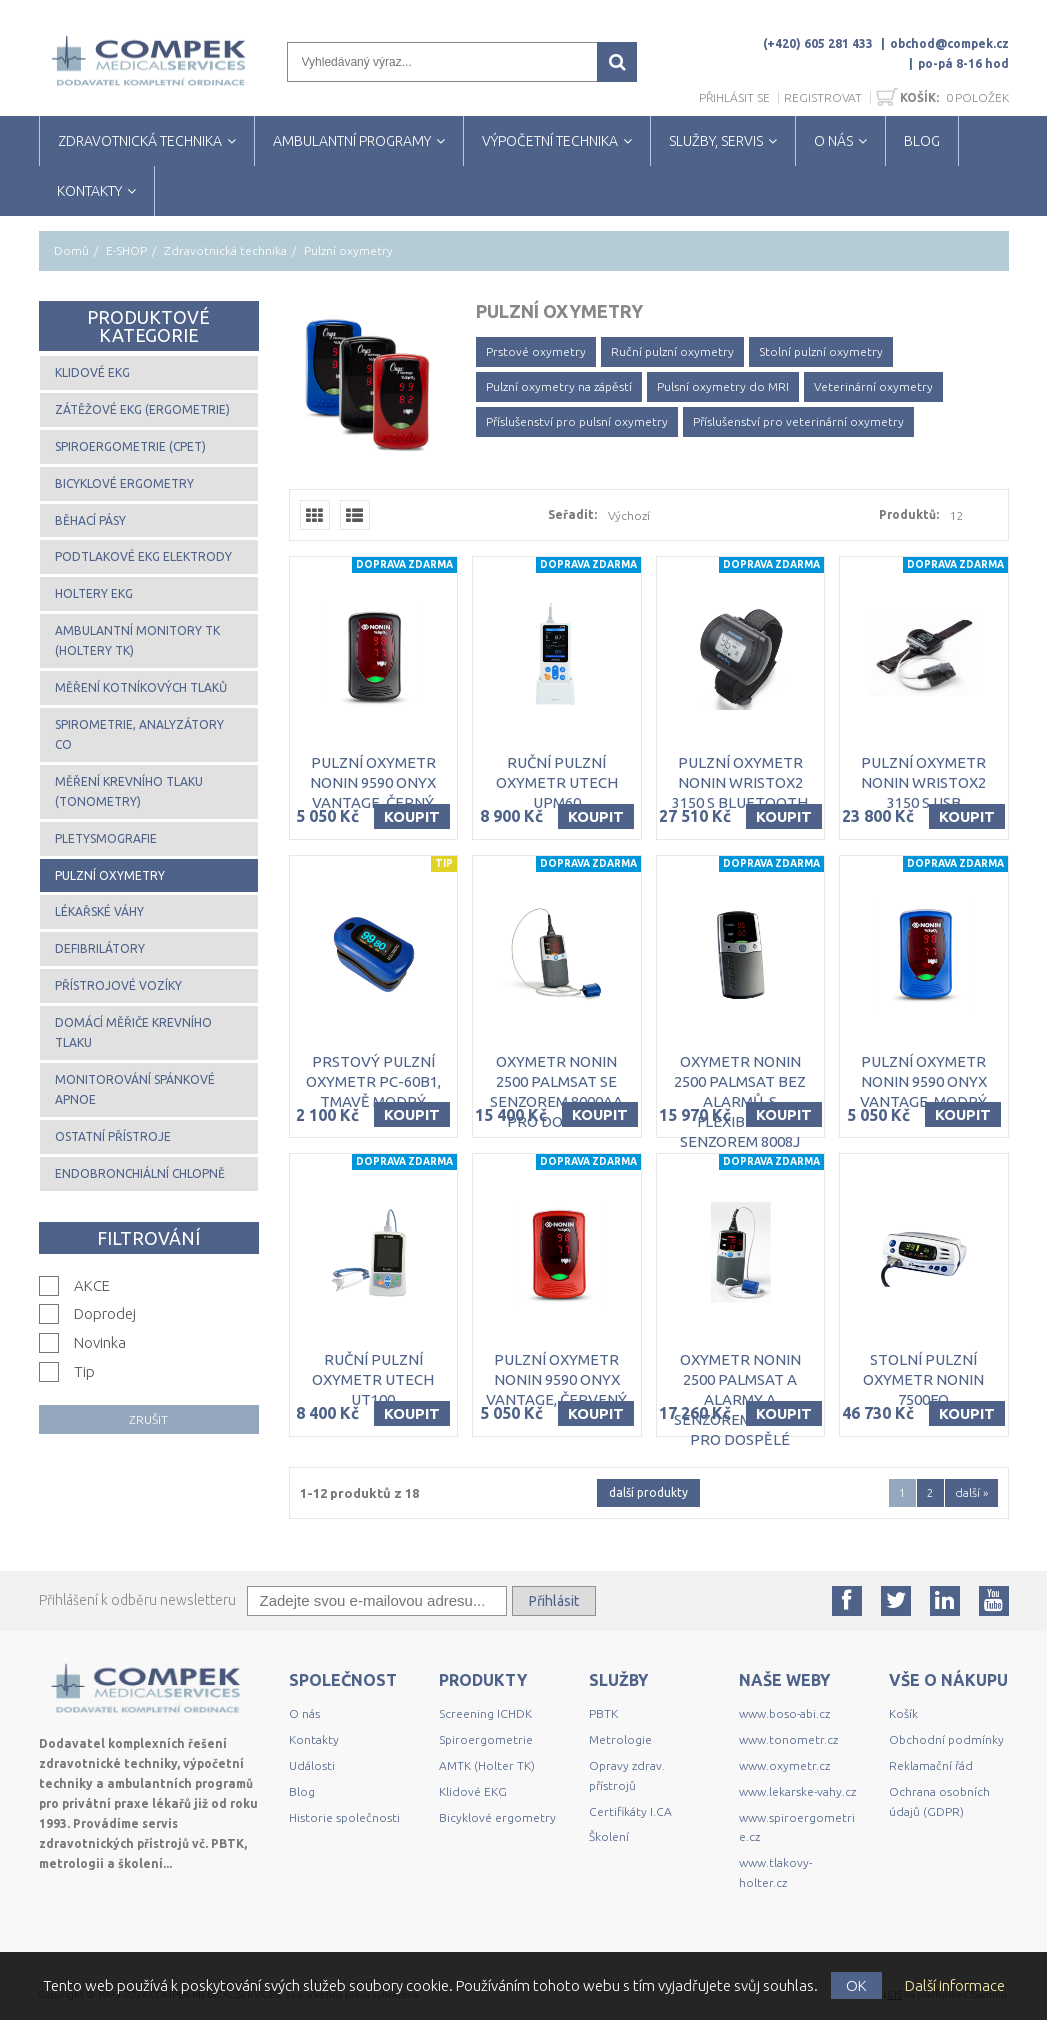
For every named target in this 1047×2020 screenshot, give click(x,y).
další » (971, 1492)
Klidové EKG (92, 372)
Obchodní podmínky (946, 1739)
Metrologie (620, 1739)
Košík (903, 1713)
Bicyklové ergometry (124, 483)
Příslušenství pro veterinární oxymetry (798, 421)
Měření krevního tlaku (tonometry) (129, 791)
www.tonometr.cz (788, 1739)
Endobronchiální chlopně (140, 1173)
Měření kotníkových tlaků (141, 687)
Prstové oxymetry (536, 351)
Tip (84, 1371)
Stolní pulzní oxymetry (821, 351)
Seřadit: (572, 514)
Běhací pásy (90, 520)
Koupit (412, 816)
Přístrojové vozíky (118, 985)
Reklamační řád (931, 1765)
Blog (302, 1791)
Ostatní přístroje (113, 1136)
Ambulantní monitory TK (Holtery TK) (137, 640)
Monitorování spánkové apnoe (135, 1089)
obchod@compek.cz (949, 43)
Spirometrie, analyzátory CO (139, 734)
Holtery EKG (94, 593)
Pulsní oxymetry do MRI (723, 386)
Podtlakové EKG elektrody (143, 556)
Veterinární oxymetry (873, 386)
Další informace (955, 1985)
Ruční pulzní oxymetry (672, 351)
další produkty (648, 1492)
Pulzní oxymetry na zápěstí (559, 386)
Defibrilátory (100, 948)
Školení (609, 1836)
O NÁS (833, 141)
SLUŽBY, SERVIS (716, 141)
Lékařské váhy (99, 911)
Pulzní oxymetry (110, 875)
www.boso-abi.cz (784, 1713)
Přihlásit (554, 1601)
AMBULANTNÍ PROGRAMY (352, 141)
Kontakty (314, 1739)
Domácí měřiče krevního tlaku (133, 1032)
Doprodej (105, 1313)
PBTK (603, 1713)
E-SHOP (126, 250)
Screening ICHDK (485, 1713)
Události (312, 1765)
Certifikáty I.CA (630, 1811)
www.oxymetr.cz (784, 1765)
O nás (304, 1713)
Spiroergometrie (486, 1739)
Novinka (100, 1342)
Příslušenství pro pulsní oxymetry (577, 421)
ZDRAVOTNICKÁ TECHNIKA (140, 141)
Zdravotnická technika (225, 250)
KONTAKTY (89, 191)
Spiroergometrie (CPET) (130, 446)
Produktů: (909, 514)
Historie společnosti (344, 1817)
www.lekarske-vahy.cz (797, 1791)
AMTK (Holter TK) (487, 1765)
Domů (71, 250)
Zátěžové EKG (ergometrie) (142, 409)
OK (856, 1985)
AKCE (92, 1285)
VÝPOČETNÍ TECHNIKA (550, 141)
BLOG (922, 141)
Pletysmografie (106, 838)
